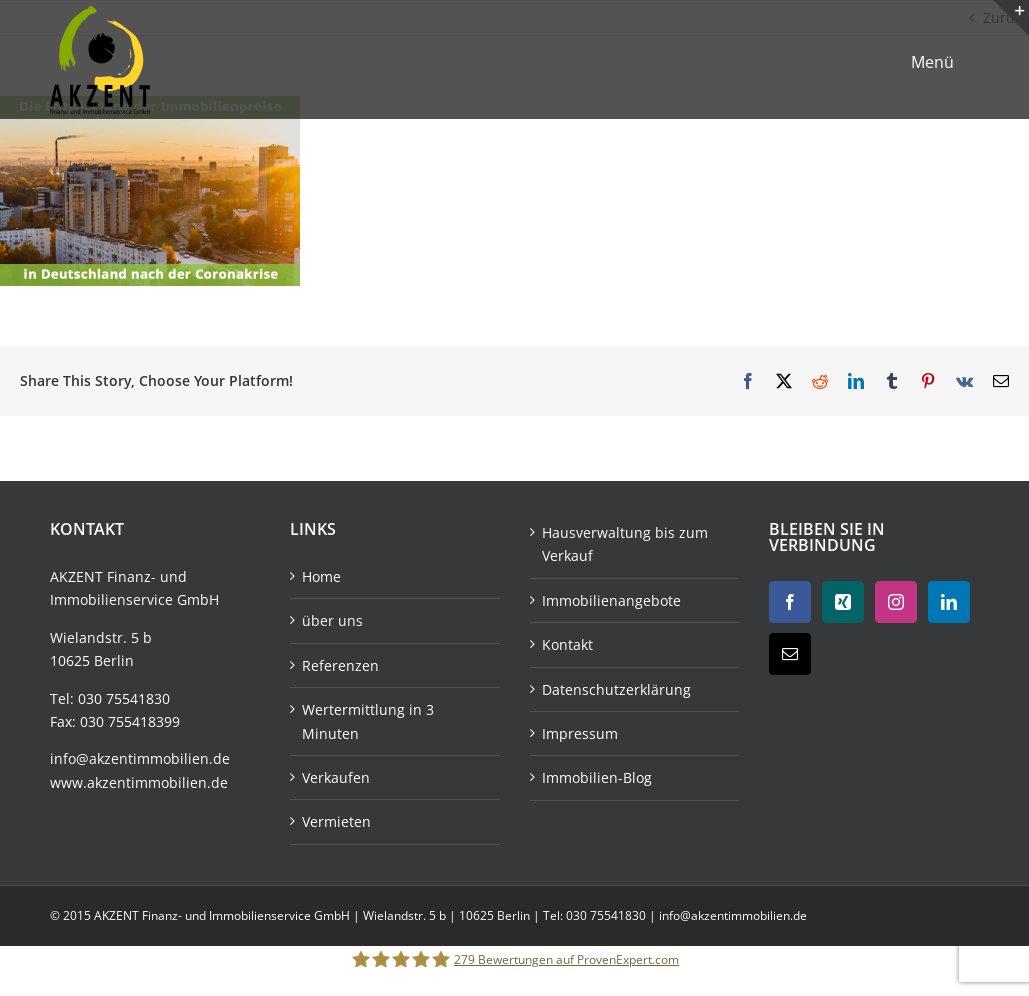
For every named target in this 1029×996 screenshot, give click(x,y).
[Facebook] (790, 602)
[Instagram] (896, 602)
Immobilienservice (111, 599)
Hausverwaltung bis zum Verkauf (625, 544)
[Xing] (843, 602)
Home (321, 576)
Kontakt (567, 644)
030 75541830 (124, 698)
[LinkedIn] (949, 602)
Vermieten (336, 821)
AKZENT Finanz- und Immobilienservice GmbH (223, 915)
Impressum (580, 733)
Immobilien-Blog (597, 777)
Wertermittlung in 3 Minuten (368, 721)
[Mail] (790, 654)
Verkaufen (336, 777)
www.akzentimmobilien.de (139, 782)
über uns (332, 620)
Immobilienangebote (611, 600)
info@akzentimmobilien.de (140, 758)
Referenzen (340, 665)
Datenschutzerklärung (616, 689)
